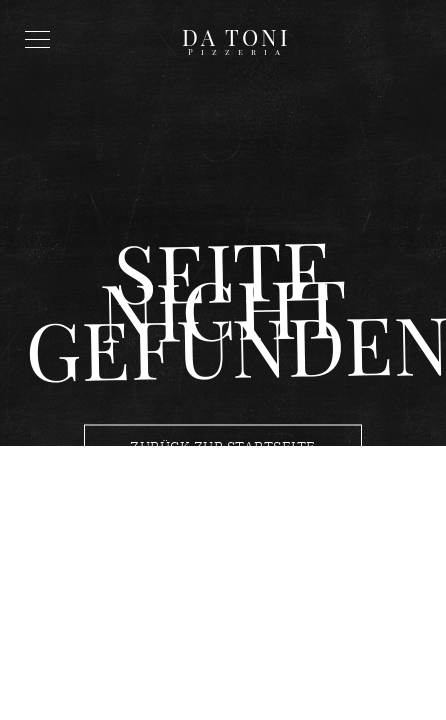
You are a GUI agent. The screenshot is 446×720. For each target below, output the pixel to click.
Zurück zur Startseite (223, 447)
